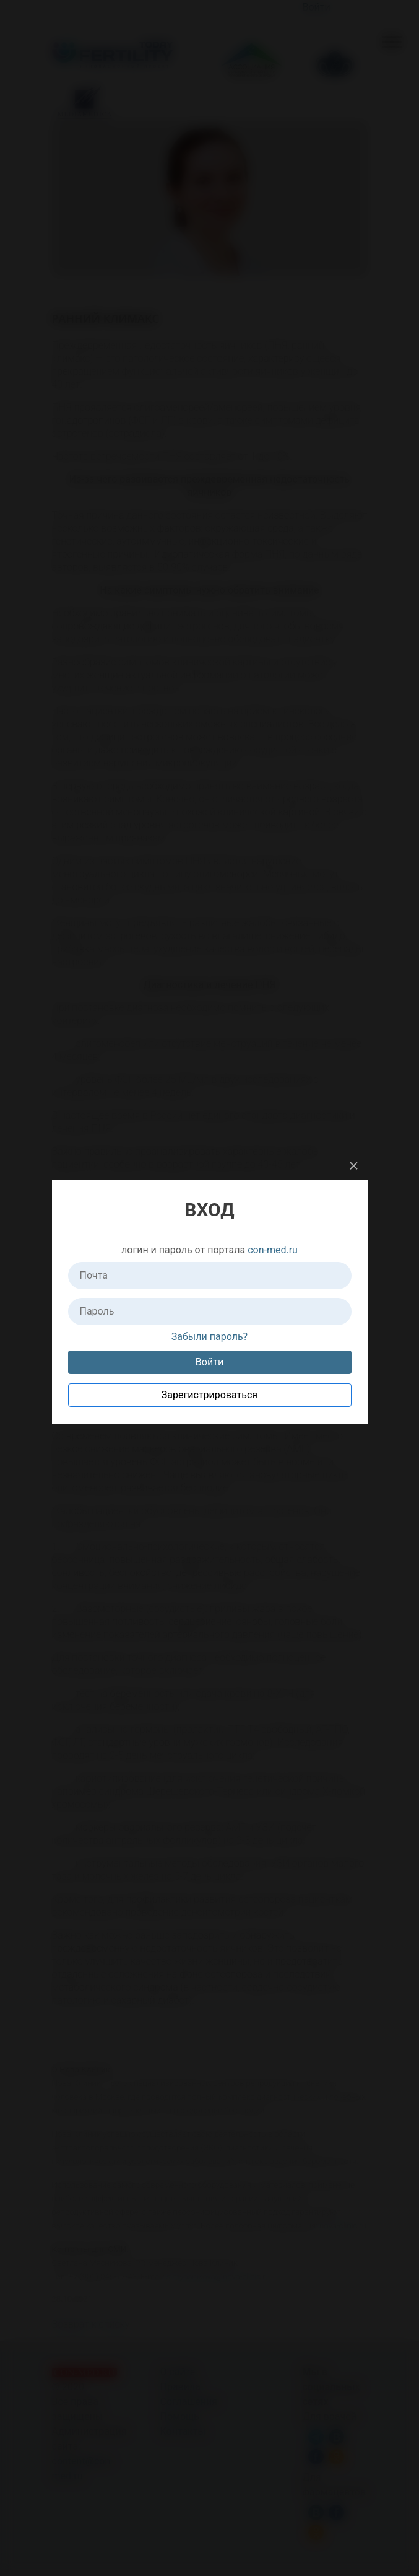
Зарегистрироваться (209, 1395)
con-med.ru (273, 1250)
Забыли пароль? (209, 1337)
